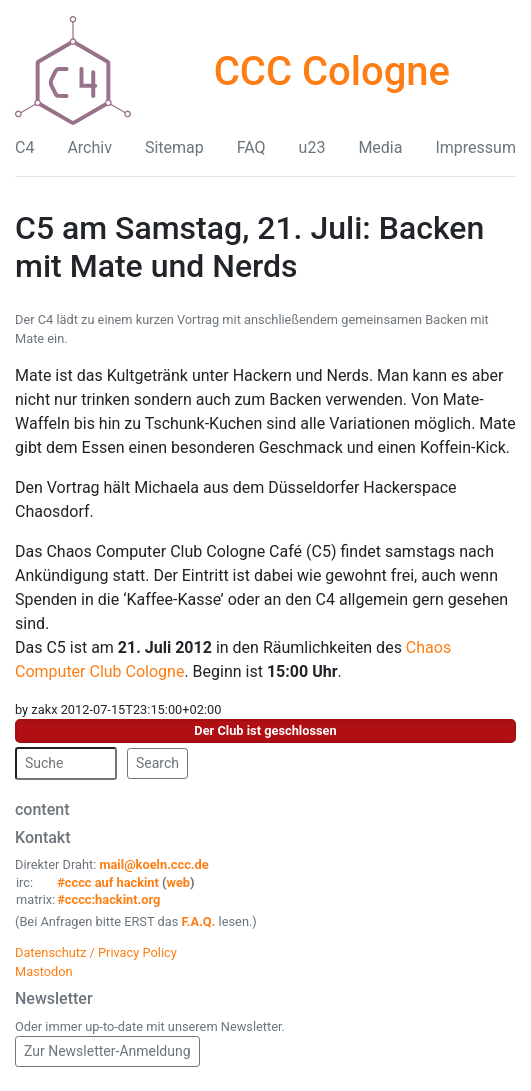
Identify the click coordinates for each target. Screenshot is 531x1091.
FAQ (251, 147)
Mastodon (44, 971)
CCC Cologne (332, 71)
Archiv (89, 147)
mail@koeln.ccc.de (153, 864)
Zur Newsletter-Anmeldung (107, 1051)
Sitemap (174, 147)
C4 (24, 147)
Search (157, 763)
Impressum (475, 147)
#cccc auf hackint (108, 882)
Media (380, 147)
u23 (312, 147)
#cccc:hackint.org (108, 899)
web (179, 882)
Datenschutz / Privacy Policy (96, 952)
